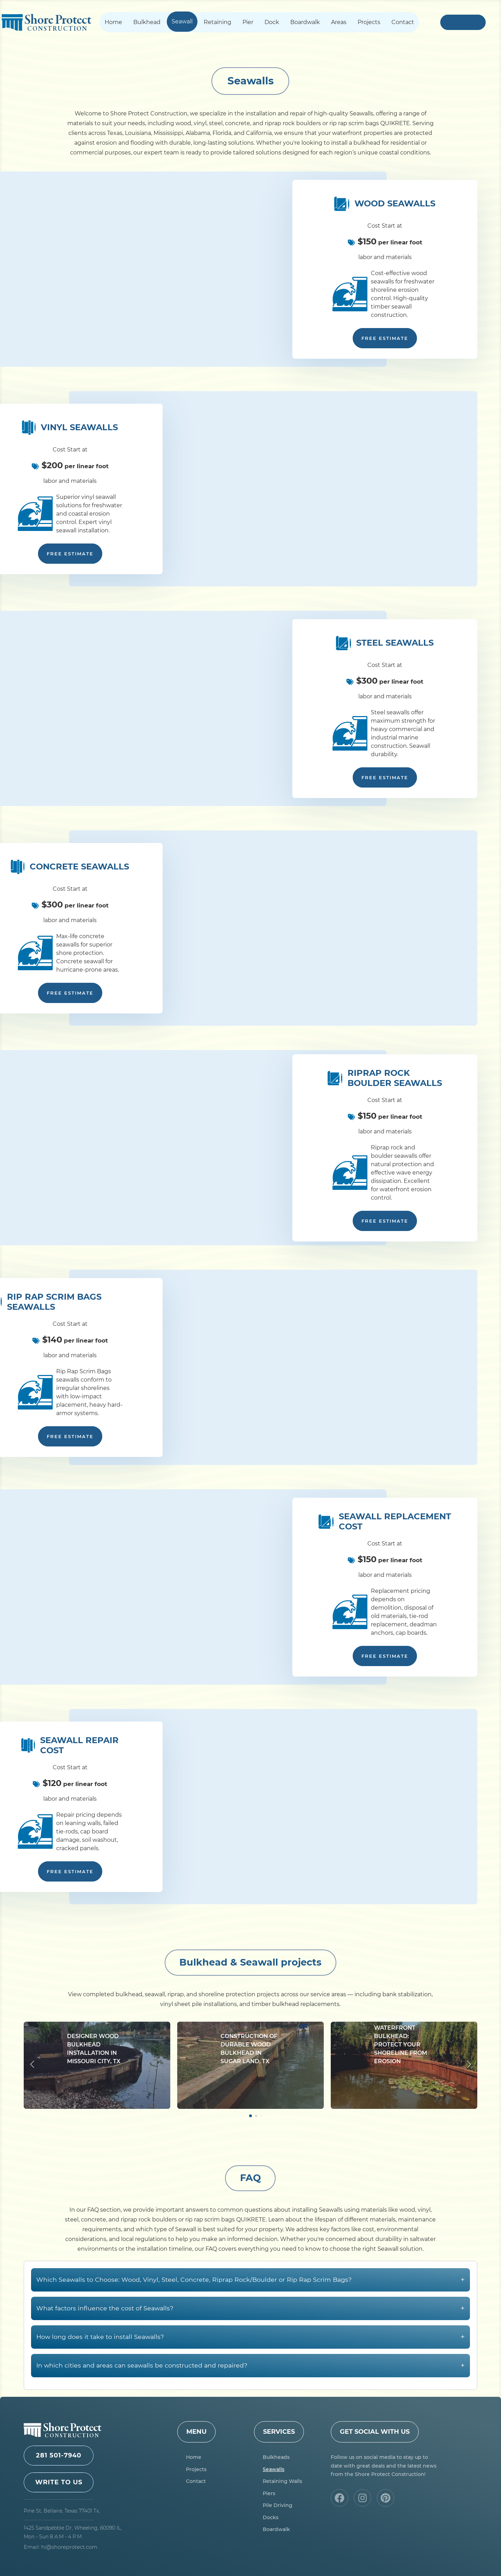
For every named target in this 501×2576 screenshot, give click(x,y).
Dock (271, 22)
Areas (338, 22)
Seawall (182, 21)
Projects (369, 22)
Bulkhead (146, 22)
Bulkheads (276, 2457)
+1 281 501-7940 (462, 22)
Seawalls (273, 2469)
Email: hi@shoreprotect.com (60, 2547)
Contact (402, 22)
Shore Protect (46, 22)
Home (113, 22)
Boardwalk (305, 22)
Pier (247, 22)
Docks (270, 2517)
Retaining (217, 22)
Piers (269, 2493)
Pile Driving (277, 2505)
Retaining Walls (282, 2481)
